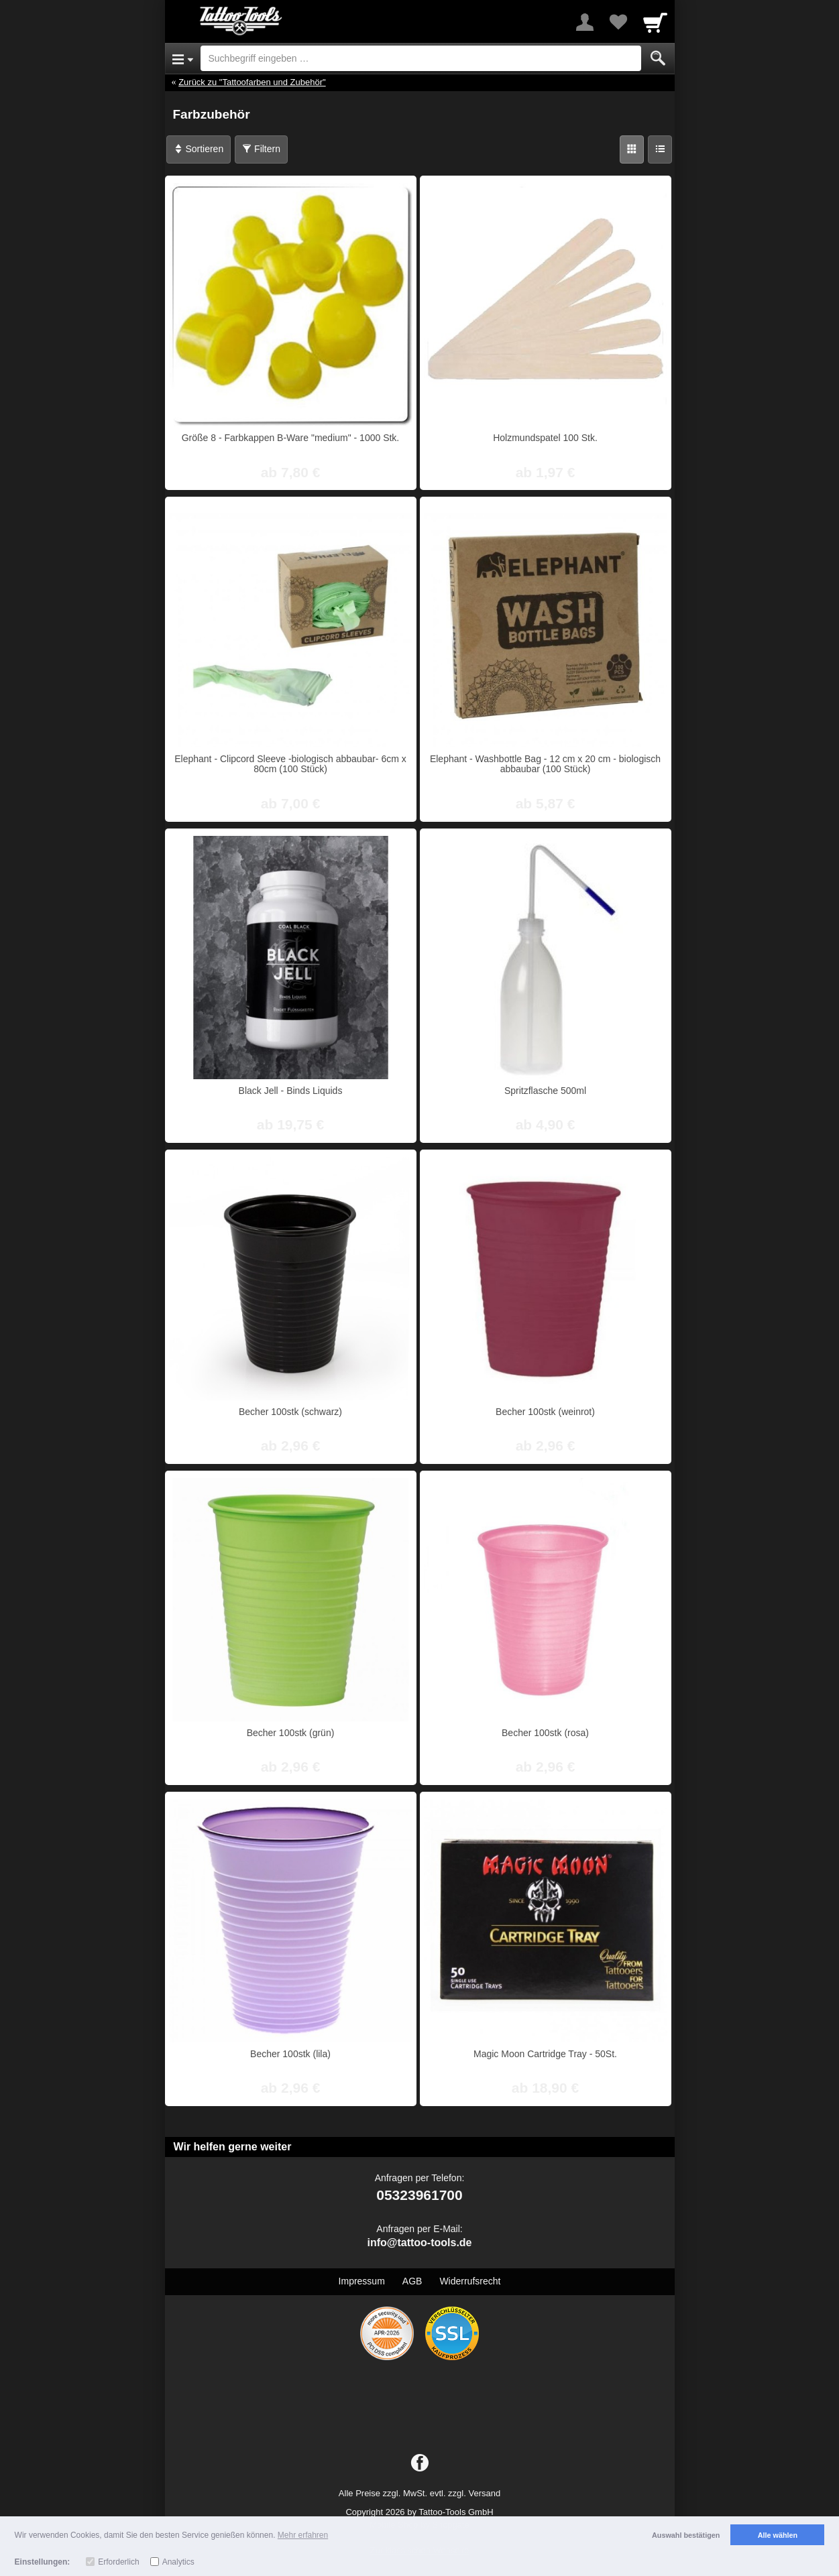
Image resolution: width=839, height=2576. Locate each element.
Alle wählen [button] (777, 2535)
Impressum (362, 2281)
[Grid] (632, 149)
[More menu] (584, 22)
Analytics (178, 2562)
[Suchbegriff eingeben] (421, 58)
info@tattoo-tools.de (419, 2242)
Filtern (261, 148)
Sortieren (199, 148)
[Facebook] (419, 2463)
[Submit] (658, 58)
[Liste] (660, 149)
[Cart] (655, 22)
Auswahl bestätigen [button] (686, 2535)
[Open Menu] (182, 58)
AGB (412, 2281)
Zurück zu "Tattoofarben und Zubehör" (252, 82)
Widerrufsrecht (469, 2281)
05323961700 (419, 2195)
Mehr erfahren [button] (303, 2535)
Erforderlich (118, 2562)
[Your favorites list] (618, 22)
